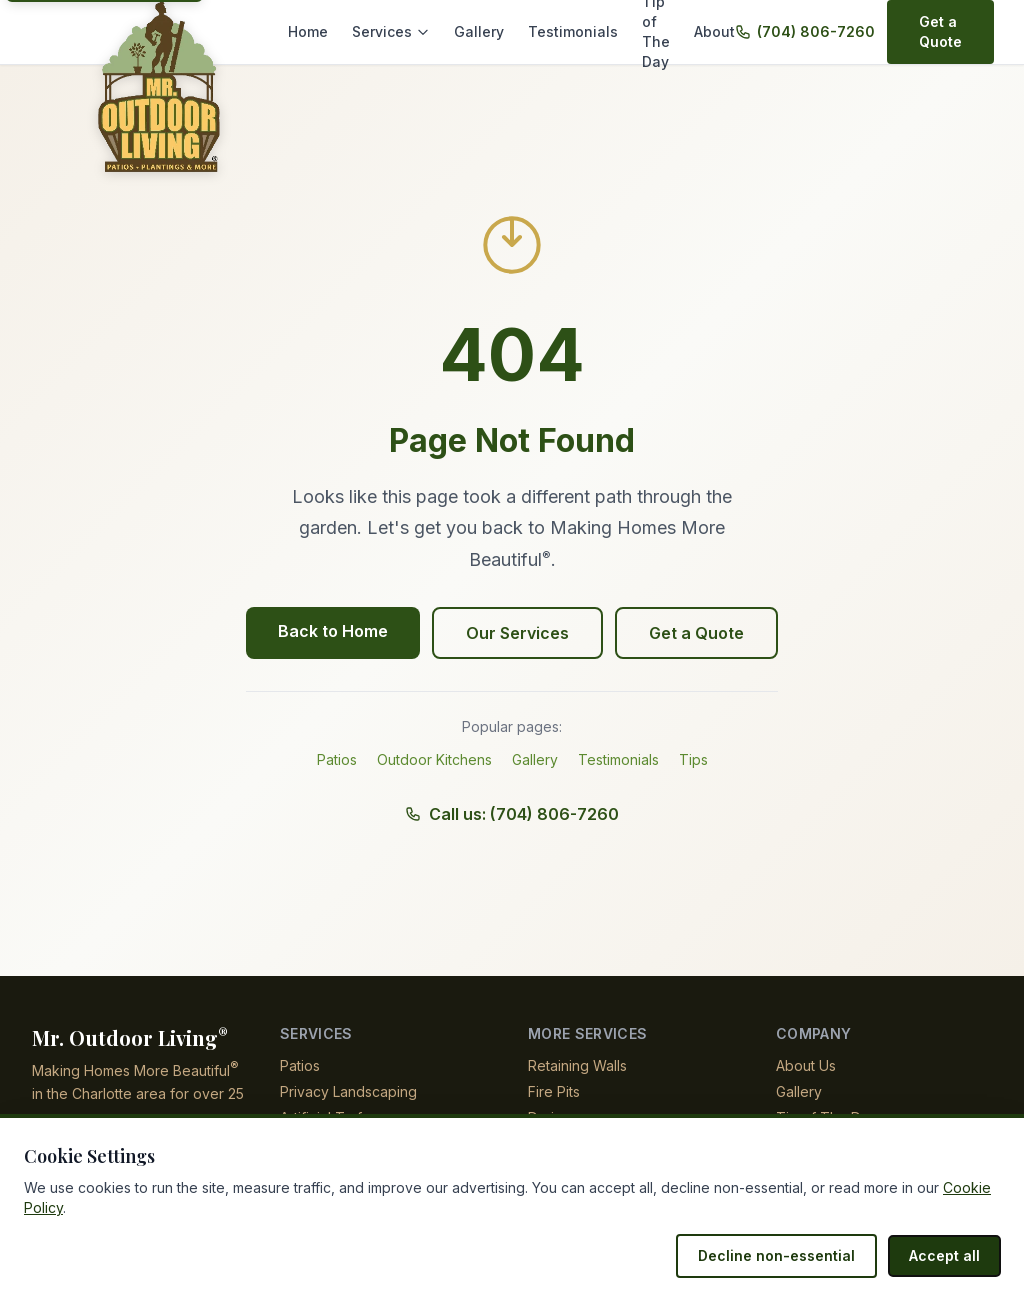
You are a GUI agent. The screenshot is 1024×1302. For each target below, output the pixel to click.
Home (308, 31)
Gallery (472, 31)
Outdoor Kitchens (435, 759)
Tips (694, 759)
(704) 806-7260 (800, 31)
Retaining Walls (578, 1065)
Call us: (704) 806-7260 (512, 814)
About (720, 31)
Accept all (947, 1255)
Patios (337, 759)
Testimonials (562, 31)
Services (389, 31)
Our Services (518, 633)
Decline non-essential (787, 1255)
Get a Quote (925, 31)
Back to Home (336, 631)
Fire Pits (554, 1091)
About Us (806, 1065)
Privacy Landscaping (347, 1091)
